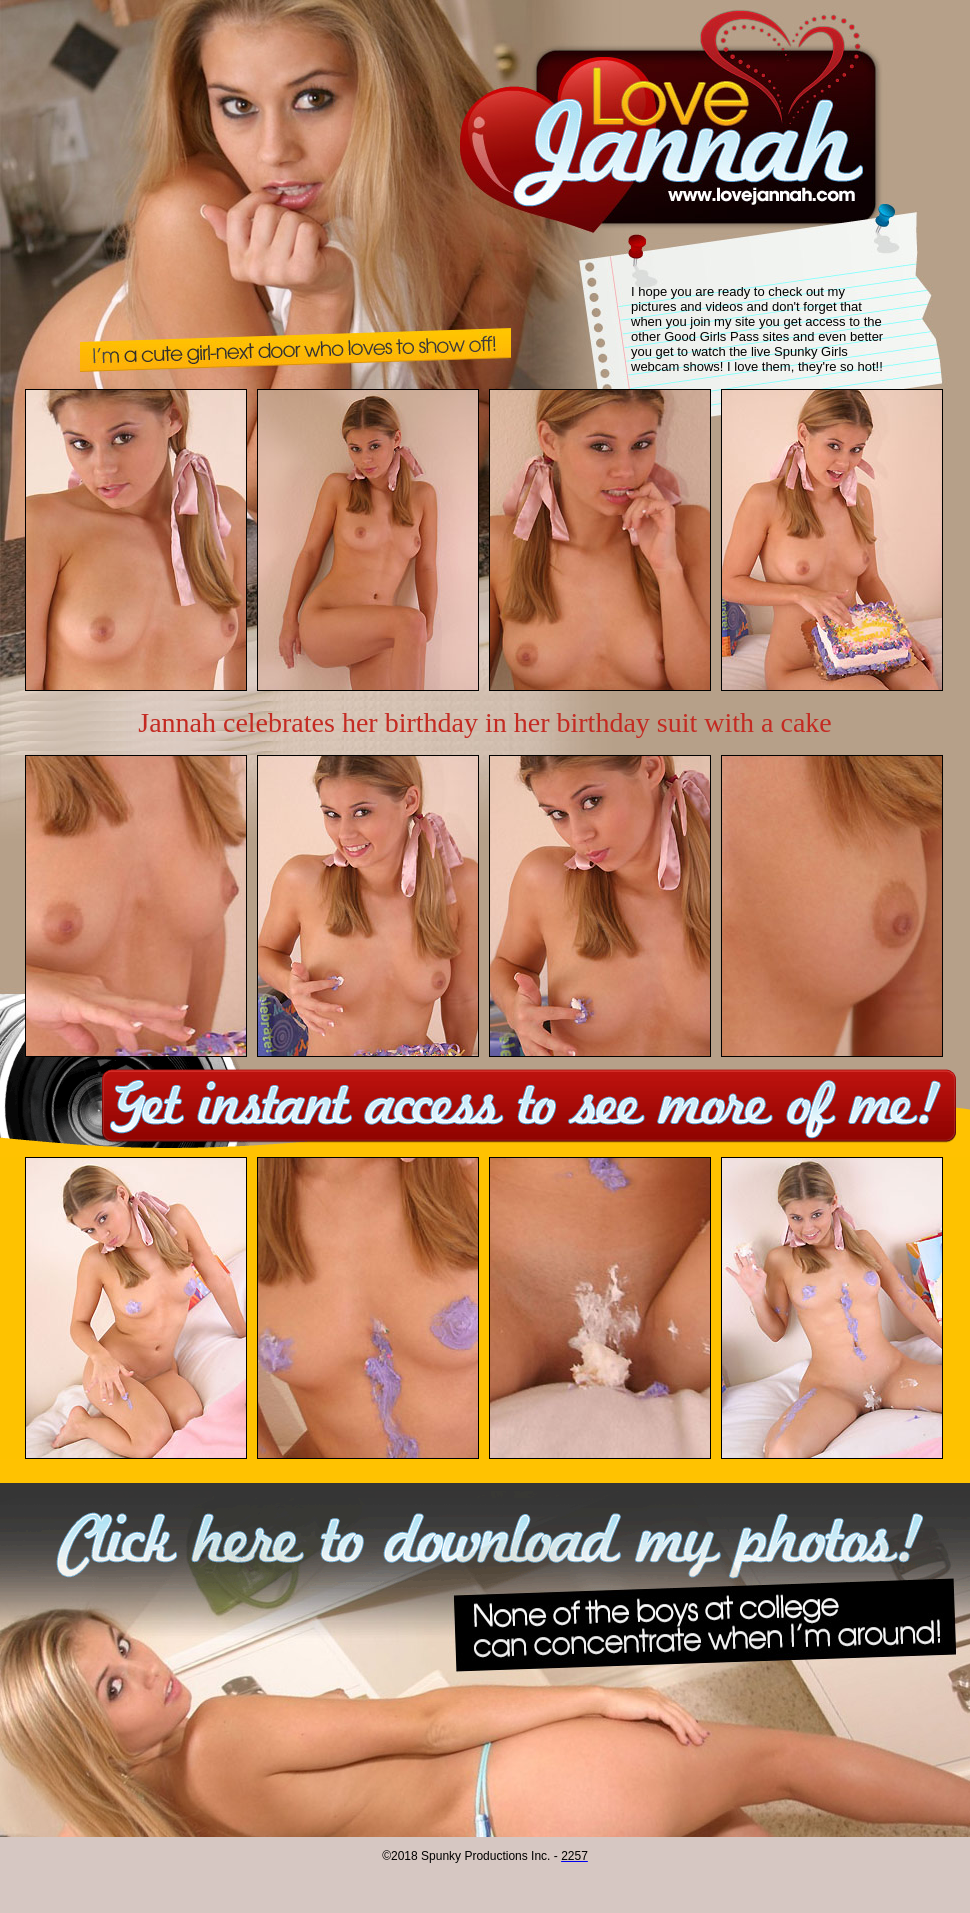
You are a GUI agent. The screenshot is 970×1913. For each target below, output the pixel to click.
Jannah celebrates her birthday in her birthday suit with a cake (485, 722)
